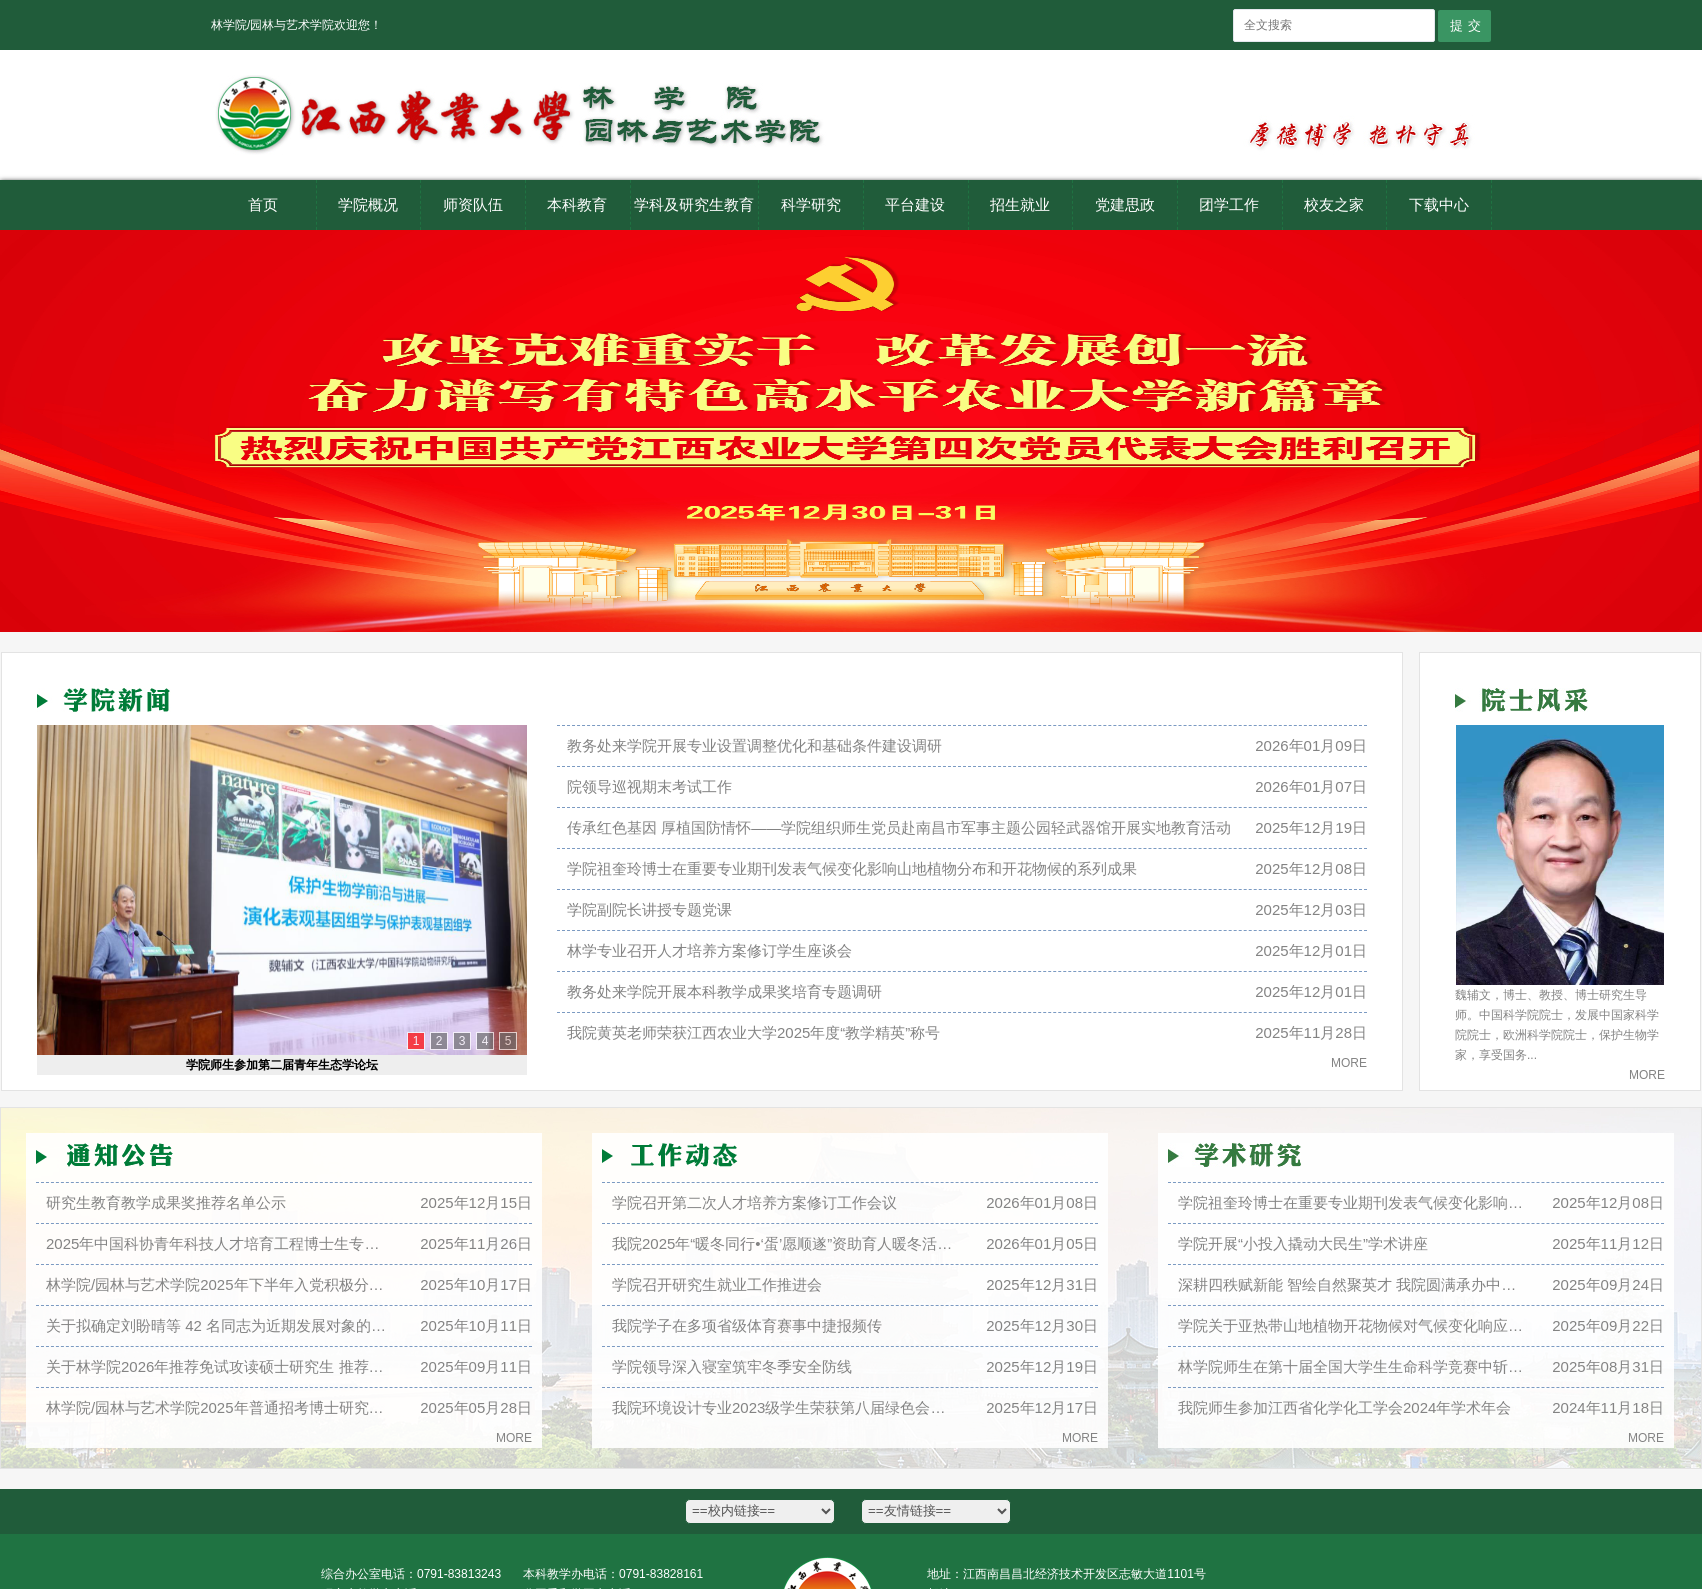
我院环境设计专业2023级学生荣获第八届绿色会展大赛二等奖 (785, 1407)
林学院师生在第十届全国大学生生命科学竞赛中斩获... (1351, 1366)
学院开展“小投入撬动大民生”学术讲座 (1303, 1243)
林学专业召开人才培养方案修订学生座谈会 (709, 950)
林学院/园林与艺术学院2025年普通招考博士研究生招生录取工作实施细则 (219, 1407)
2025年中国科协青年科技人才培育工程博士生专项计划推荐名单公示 (219, 1243)
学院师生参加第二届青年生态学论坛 (282, 1065)
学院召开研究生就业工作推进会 (717, 1284)
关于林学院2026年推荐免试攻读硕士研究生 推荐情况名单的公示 (219, 1366)
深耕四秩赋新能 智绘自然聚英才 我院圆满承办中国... (1351, 1284)
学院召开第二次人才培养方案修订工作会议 (754, 1202)
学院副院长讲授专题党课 (649, 909)
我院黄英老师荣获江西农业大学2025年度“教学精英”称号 (753, 1032)
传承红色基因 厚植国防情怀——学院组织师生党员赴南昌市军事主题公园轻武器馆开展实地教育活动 (899, 827)
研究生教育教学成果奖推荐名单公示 (166, 1202)
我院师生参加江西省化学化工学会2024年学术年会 (1344, 1407)
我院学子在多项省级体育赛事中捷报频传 (747, 1325)
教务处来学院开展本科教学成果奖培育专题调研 (724, 991)
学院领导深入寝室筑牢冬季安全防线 (732, 1366)
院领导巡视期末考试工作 (649, 786)
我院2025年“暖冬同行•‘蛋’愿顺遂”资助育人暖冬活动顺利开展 (785, 1243)
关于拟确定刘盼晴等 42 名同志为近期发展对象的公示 (219, 1325)
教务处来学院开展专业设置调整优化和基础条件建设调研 (754, 745)
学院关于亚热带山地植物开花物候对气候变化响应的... (1351, 1325)
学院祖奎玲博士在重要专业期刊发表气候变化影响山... (1351, 1202)
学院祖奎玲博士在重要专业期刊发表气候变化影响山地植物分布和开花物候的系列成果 (852, 868)
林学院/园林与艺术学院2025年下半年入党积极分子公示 (219, 1284)
